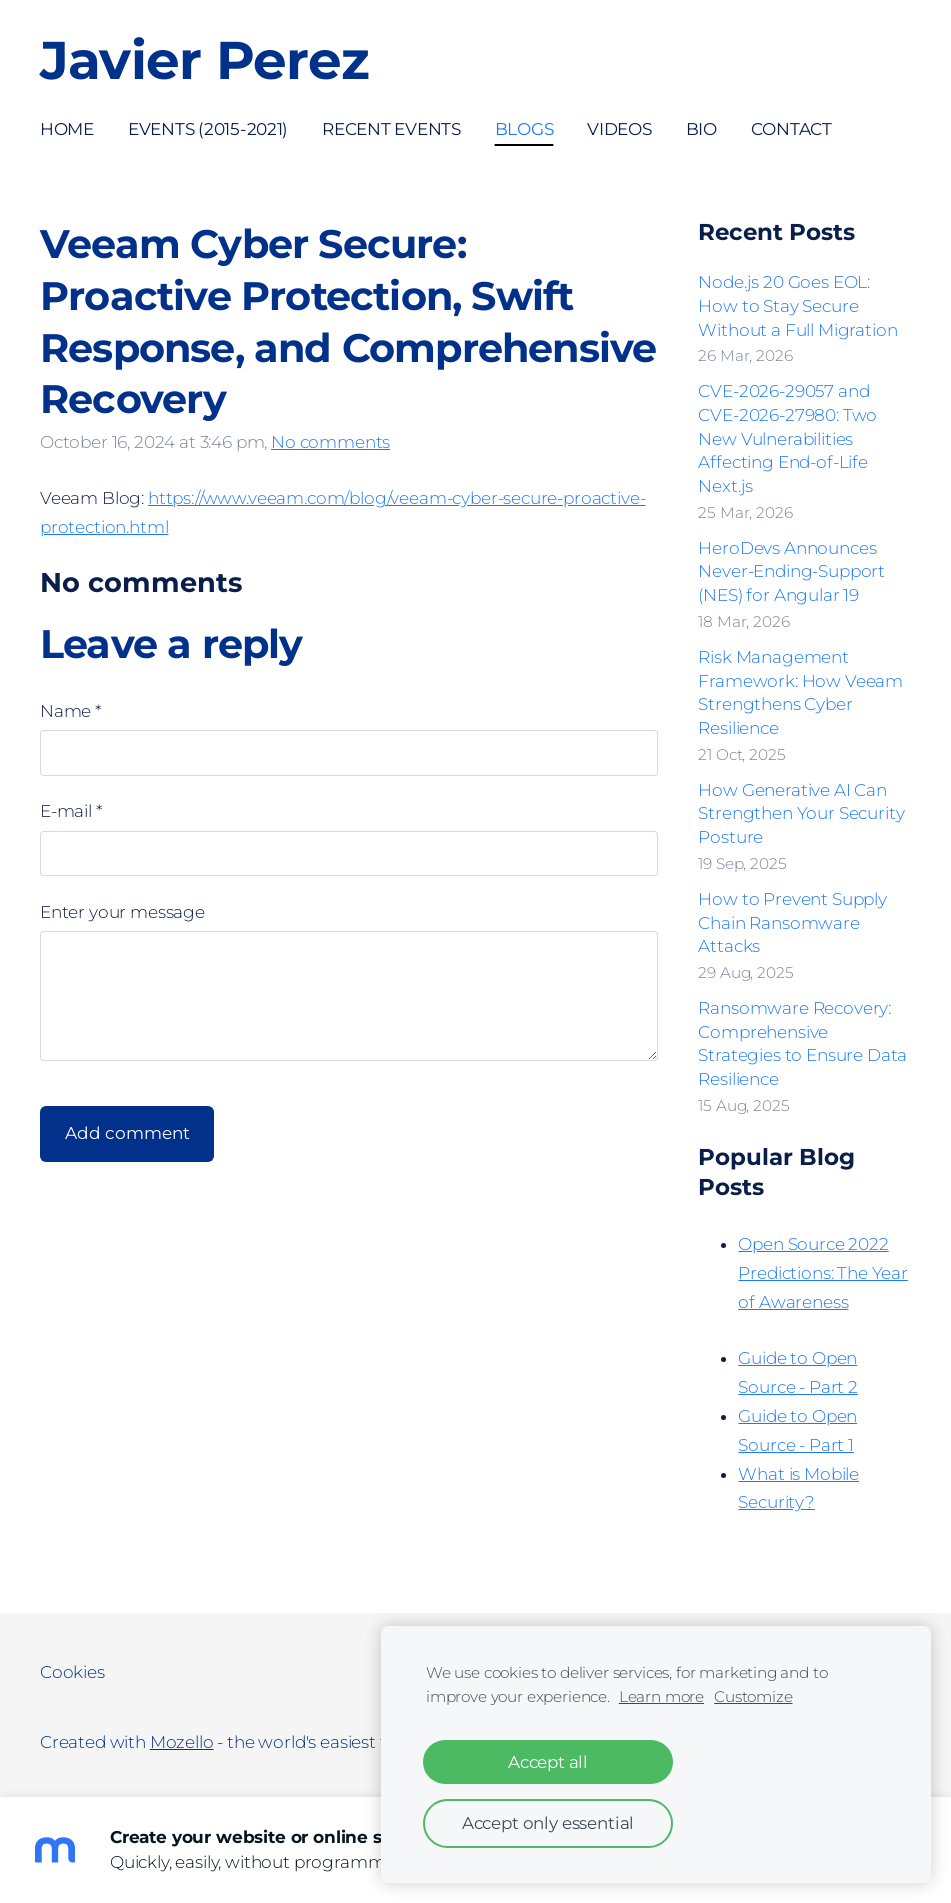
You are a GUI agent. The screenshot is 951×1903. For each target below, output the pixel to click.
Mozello (182, 1742)
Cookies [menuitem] (72, 1672)
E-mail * (71, 811)
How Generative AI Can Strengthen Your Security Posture (801, 814)
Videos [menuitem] (619, 129)
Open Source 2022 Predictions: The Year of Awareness (822, 1273)
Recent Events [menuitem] (391, 129)
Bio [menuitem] (701, 129)
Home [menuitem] (67, 129)
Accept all (548, 1762)
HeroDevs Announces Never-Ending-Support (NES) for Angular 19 (791, 572)
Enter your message (122, 912)
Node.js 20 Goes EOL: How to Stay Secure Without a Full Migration (797, 306)
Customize (753, 1696)
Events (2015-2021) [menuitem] (208, 129)
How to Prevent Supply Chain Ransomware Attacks (792, 923)
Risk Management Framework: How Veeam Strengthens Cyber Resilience (800, 692)
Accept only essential (548, 1823)
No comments (330, 442)
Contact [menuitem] (791, 129)
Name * (70, 711)
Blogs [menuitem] (524, 129)
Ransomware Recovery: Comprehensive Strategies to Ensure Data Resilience (802, 1043)
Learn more (661, 1696)
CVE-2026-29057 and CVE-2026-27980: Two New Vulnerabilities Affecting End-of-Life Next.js (787, 438)
